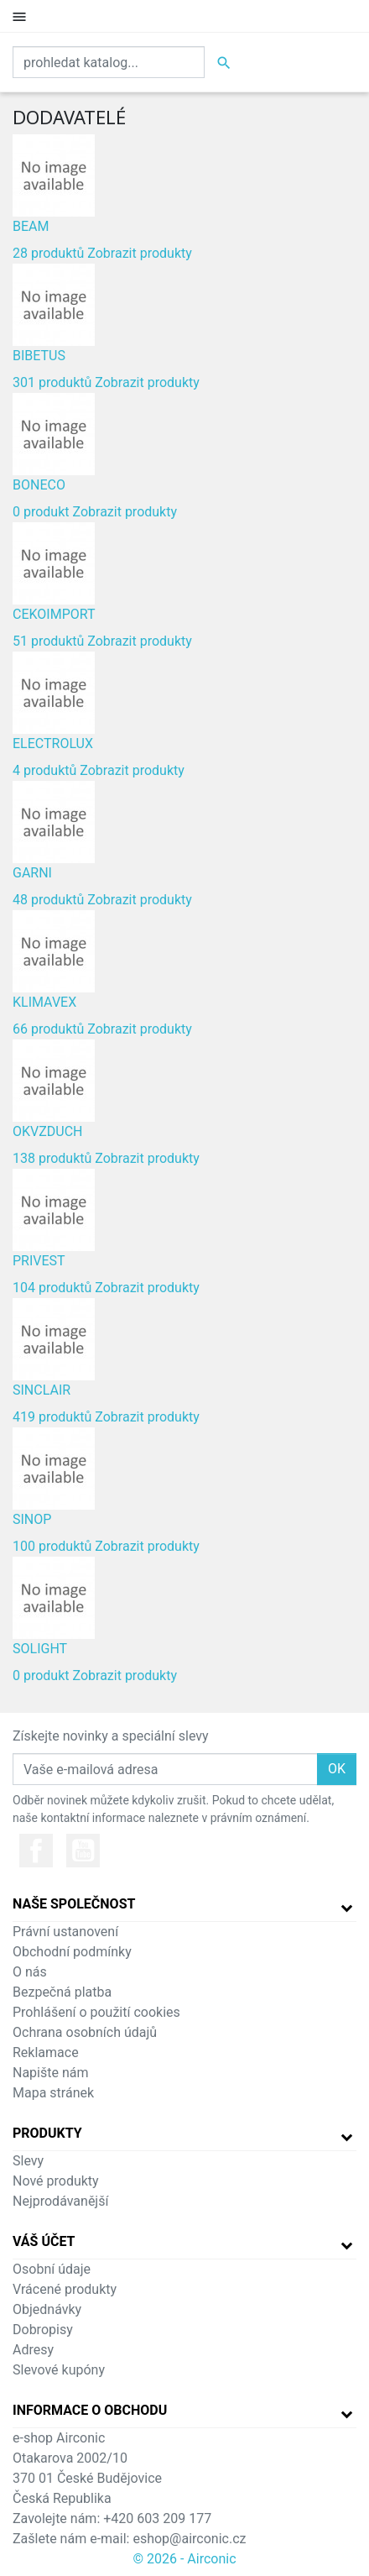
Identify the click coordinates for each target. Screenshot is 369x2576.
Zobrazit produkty (139, 253)
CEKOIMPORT (54, 614)
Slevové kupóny (59, 2370)
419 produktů (52, 1417)
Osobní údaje (52, 2269)
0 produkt (41, 512)
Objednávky (47, 2309)
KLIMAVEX (44, 1002)
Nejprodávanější (60, 2201)
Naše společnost (74, 1904)
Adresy (33, 2350)
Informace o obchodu (90, 2410)
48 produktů (48, 900)
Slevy (28, 2161)
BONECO (39, 485)
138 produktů (52, 1158)
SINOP (32, 1519)
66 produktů (48, 1029)
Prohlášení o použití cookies (96, 2012)
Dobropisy (43, 2330)
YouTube (83, 1850)
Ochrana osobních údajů (85, 2032)
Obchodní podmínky (72, 1952)
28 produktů (48, 253)
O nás (30, 1972)
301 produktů (52, 382)
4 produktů (44, 770)
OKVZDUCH (48, 1131)
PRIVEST (39, 1261)
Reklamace (46, 2052)
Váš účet (44, 2241)
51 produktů (48, 641)
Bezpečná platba (62, 1992)
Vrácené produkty (65, 2289)
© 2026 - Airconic (184, 2559)
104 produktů (52, 1288)
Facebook (36, 1850)
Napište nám (51, 2073)
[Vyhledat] (109, 62)
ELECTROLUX (53, 743)
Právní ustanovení (65, 1932)
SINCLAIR (41, 1390)
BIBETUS (39, 356)
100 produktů (52, 1546)
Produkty (47, 2133)
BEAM (31, 226)
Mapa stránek (53, 2093)
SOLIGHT (40, 1649)
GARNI (32, 873)
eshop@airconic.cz (189, 2539)
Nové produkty (56, 2181)
